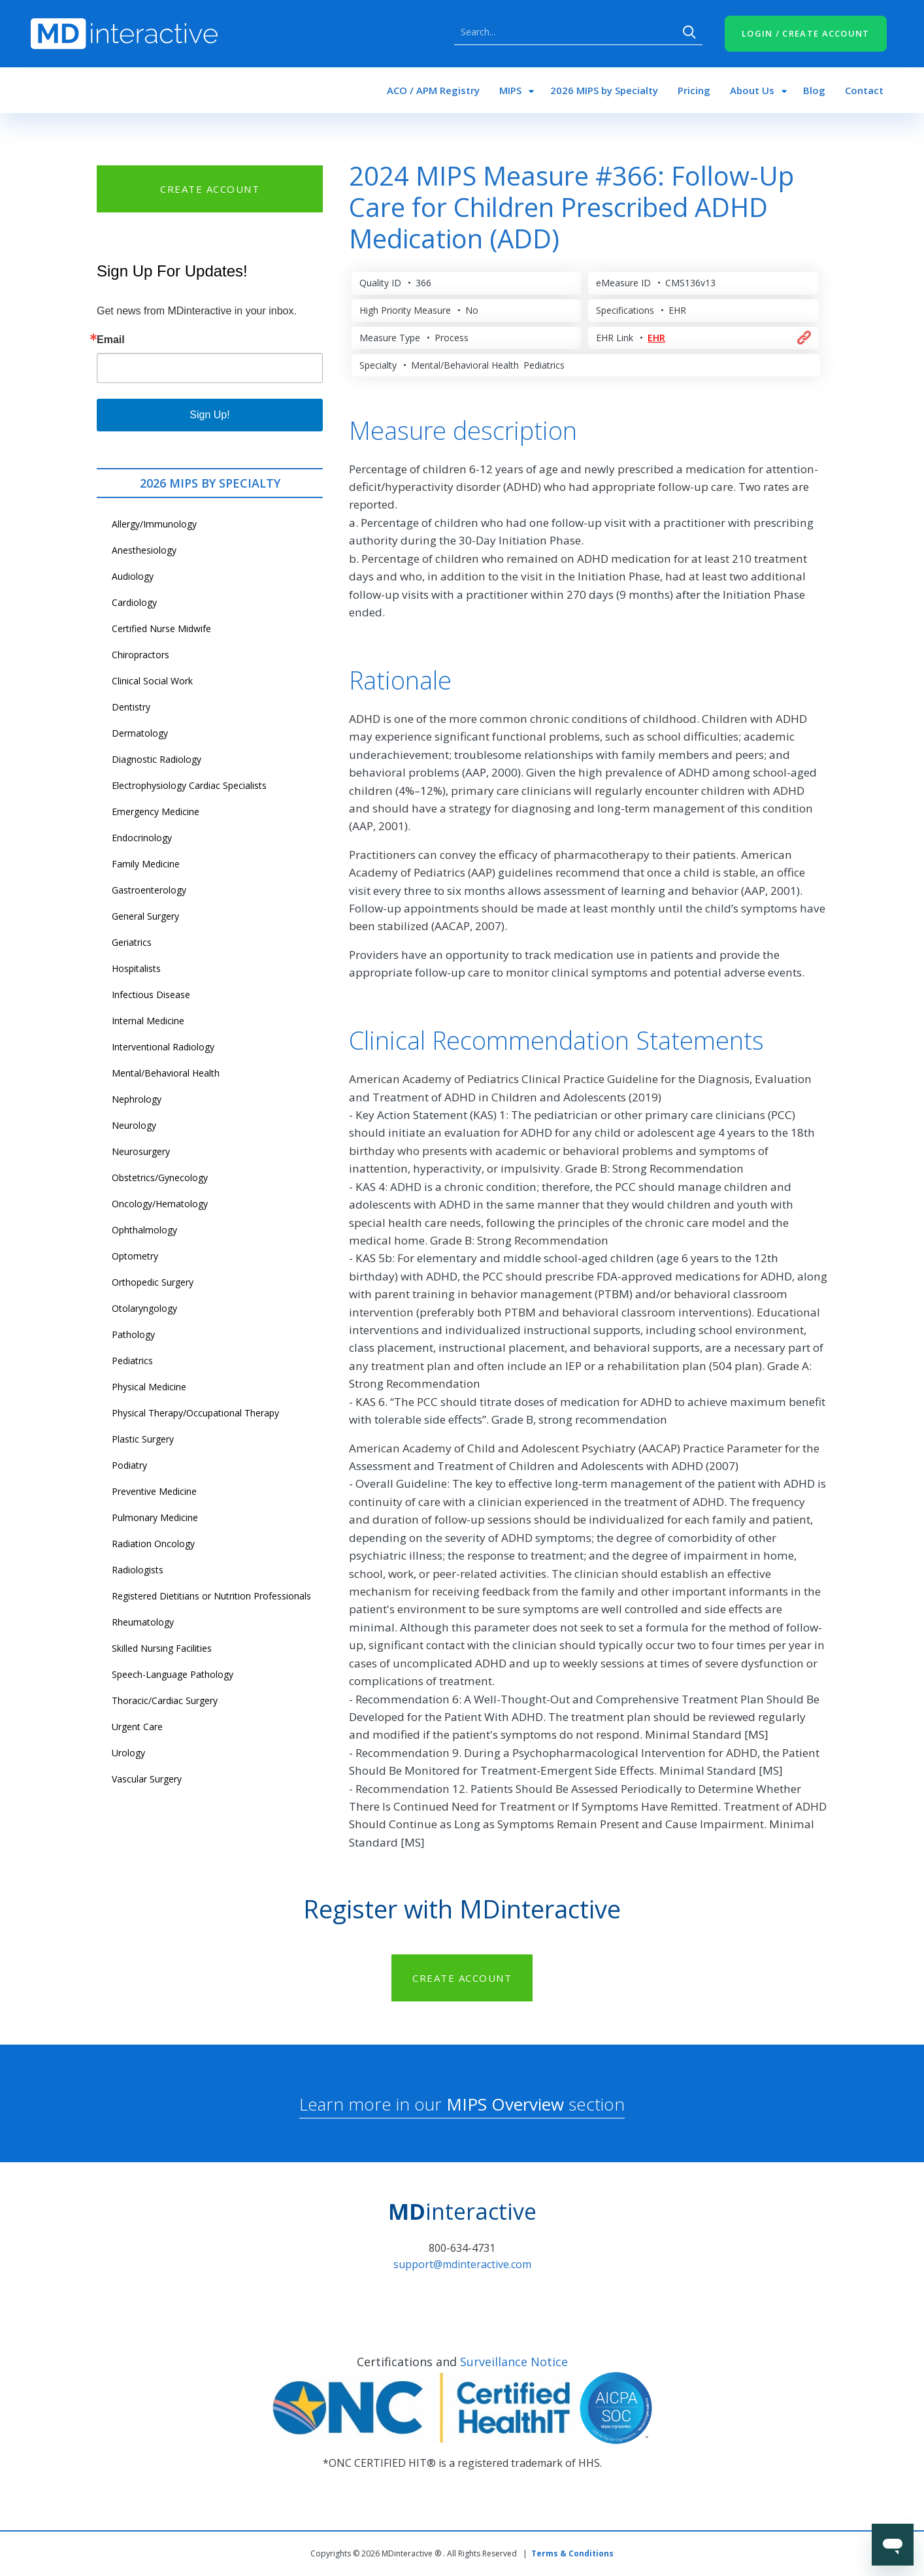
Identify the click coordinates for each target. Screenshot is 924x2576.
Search (689, 32)
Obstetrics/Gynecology (160, 1177)
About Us (752, 90)
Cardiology (134, 602)
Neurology (134, 1125)
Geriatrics (132, 942)
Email (111, 340)
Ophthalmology (144, 1230)
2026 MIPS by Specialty (604, 90)
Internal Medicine (148, 1020)
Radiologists (137, 1570)
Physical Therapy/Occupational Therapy (195, 1413)
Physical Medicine (149, 1386)
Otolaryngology (144, 1308)
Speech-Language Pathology (172, 1674)
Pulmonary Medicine (155, 1517)
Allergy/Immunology (154, 524)
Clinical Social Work (152, 681)
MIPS (510, 90)
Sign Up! (209, 414)
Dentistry (131, 707)
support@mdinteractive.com (462, 2264)
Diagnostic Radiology (156, 759)
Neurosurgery (141, 1151)
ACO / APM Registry (433, 90)
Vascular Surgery (147, 1779)
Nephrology (136, 1099)
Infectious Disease (151, 994)
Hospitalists (136, 968)
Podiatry (129, 1465)
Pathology (133, 1334)
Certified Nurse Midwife (161, 628)
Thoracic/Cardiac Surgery (165, 1700)
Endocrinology (142, 837)
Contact (864, 90)
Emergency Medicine (155, 811)
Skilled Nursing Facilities (162, 1648)
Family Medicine (146, 864)
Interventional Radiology (163, 1047)
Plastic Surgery (143, 1439)
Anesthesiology (144, 550)
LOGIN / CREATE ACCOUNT (806, 33)
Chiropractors (140, 654)
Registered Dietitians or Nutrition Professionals (211, 1596)
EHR (656, 337)
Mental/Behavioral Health (166, 1073)
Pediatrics (132, 1360)
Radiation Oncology (153, 1543)
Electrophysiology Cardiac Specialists (189, 785)
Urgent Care (137, 1726)
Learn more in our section (462, 2104)
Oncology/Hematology (160, 1203)
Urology (128, 1753)
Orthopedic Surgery (152, 1282)
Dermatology (140, 733)
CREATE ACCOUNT (209, 188)
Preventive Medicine (154, 1491)
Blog (814, 90)
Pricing (694, 90)
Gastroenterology (149, 890)
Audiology (133, 576)
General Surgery (145, 916)
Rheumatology (143, 1622)
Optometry (135, 1256)
